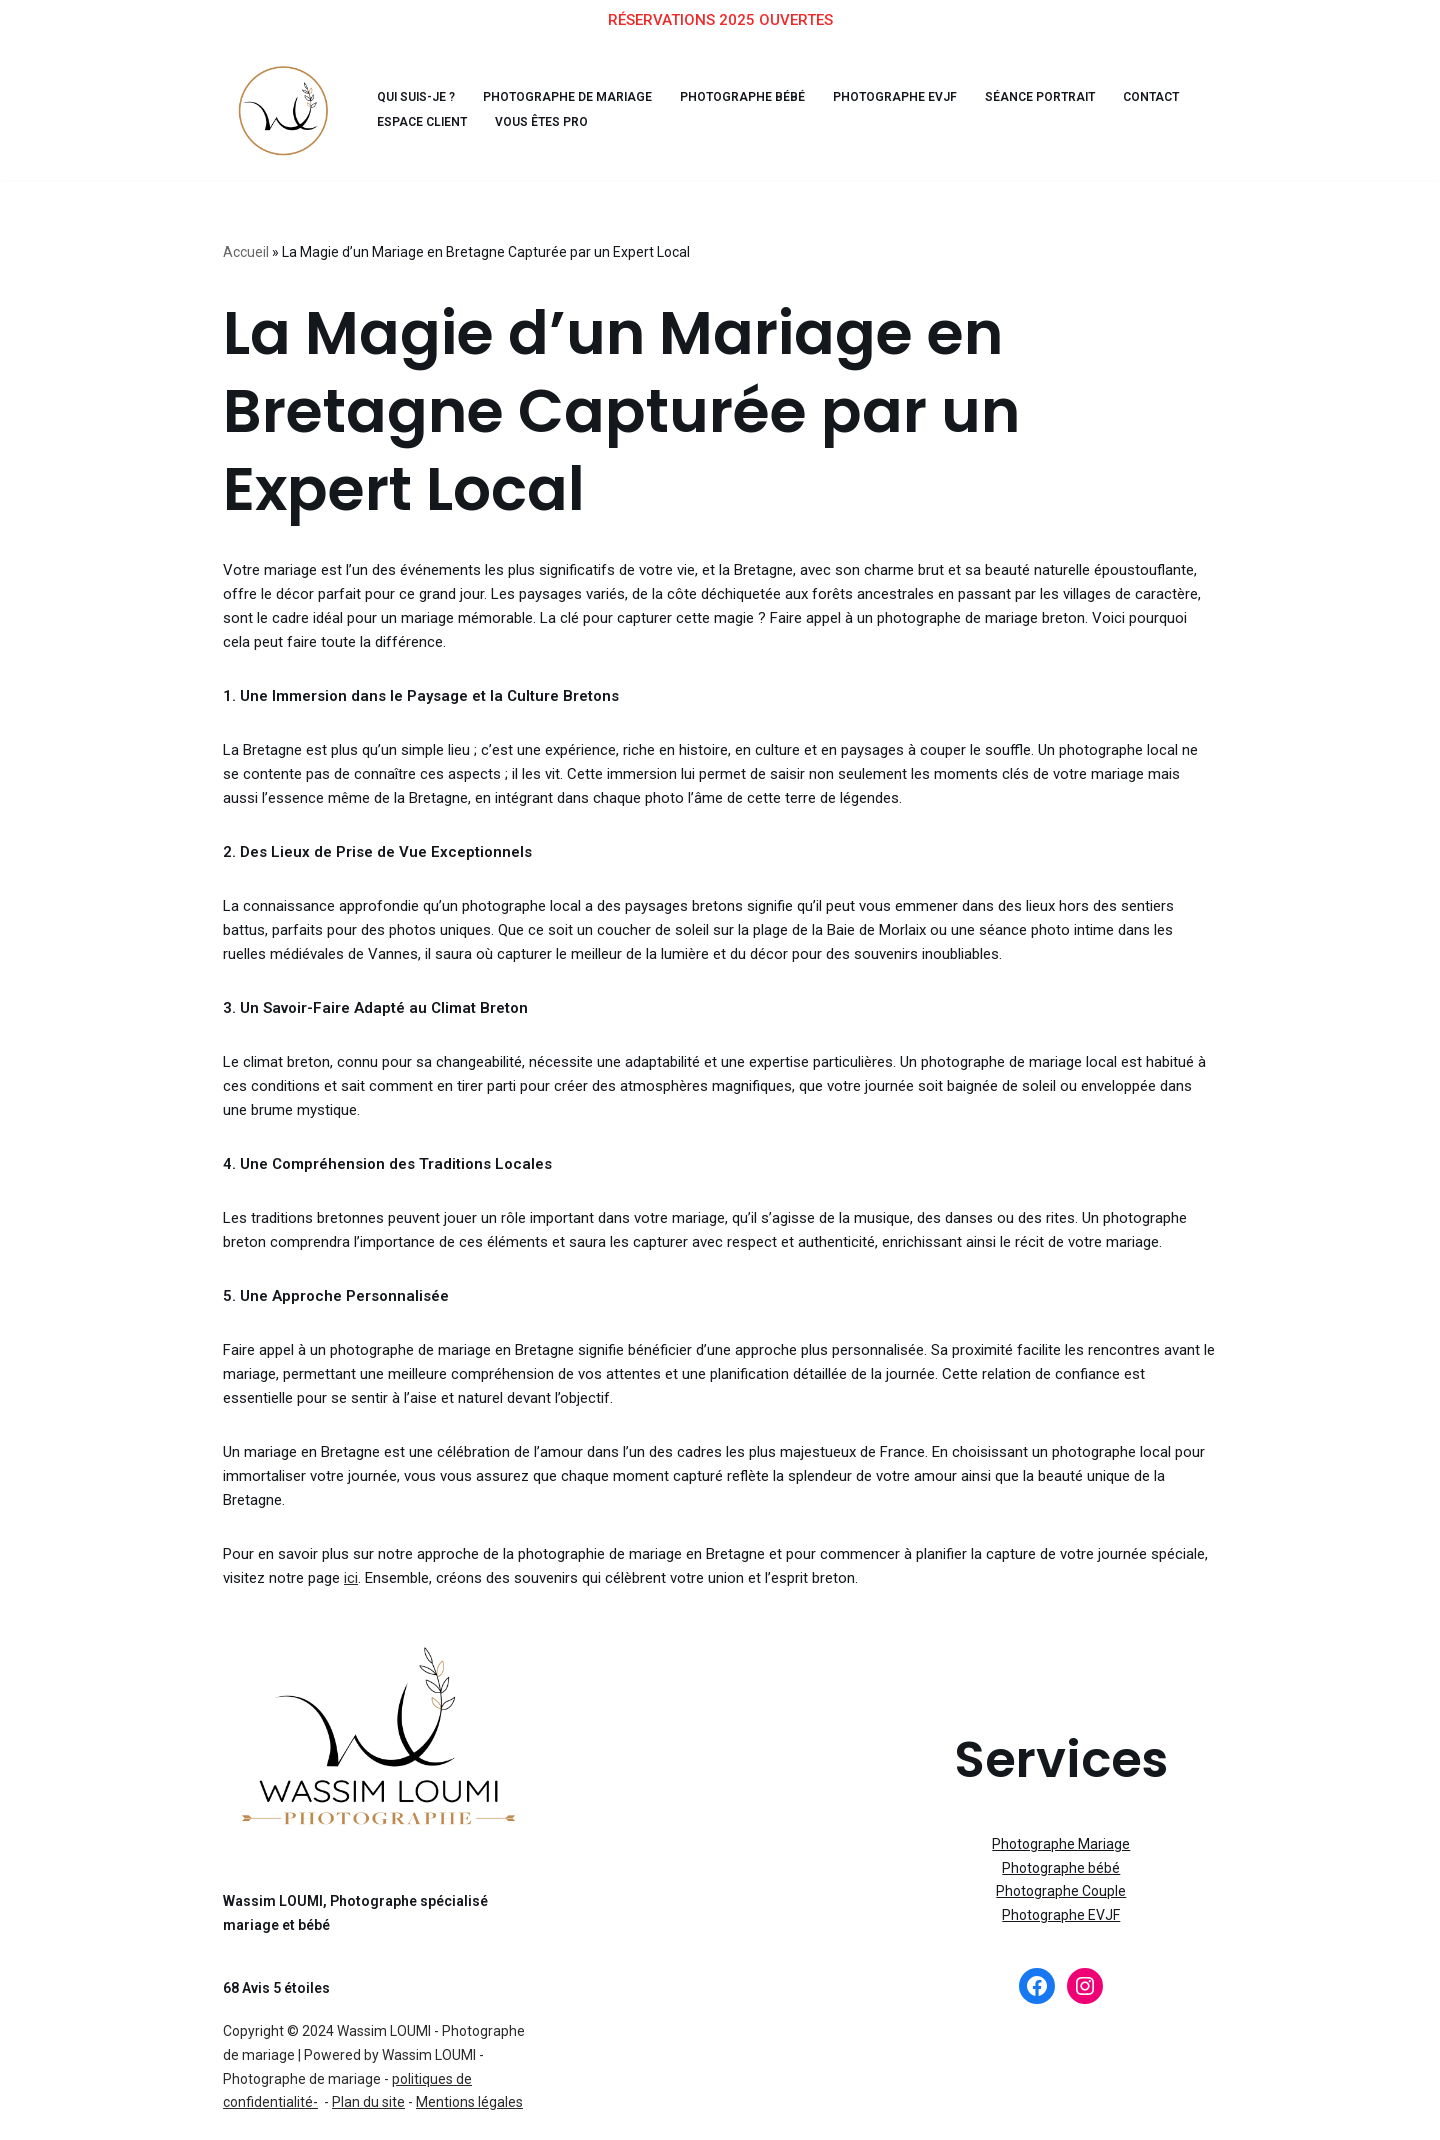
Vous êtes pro (529, 120)
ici (301, 1546)
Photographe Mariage (1061, 1813)
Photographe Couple (1061, 1860)
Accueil (246, 249)
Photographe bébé (715, 95)
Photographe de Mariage (555, 95)
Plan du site (368, 2071)
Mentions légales (469, 2071)
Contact (1090, 95)
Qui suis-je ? (414, 95)
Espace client (417, 120)
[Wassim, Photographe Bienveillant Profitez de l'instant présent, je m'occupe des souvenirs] (283, 108)
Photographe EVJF (854, 95)
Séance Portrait (987, 95)
